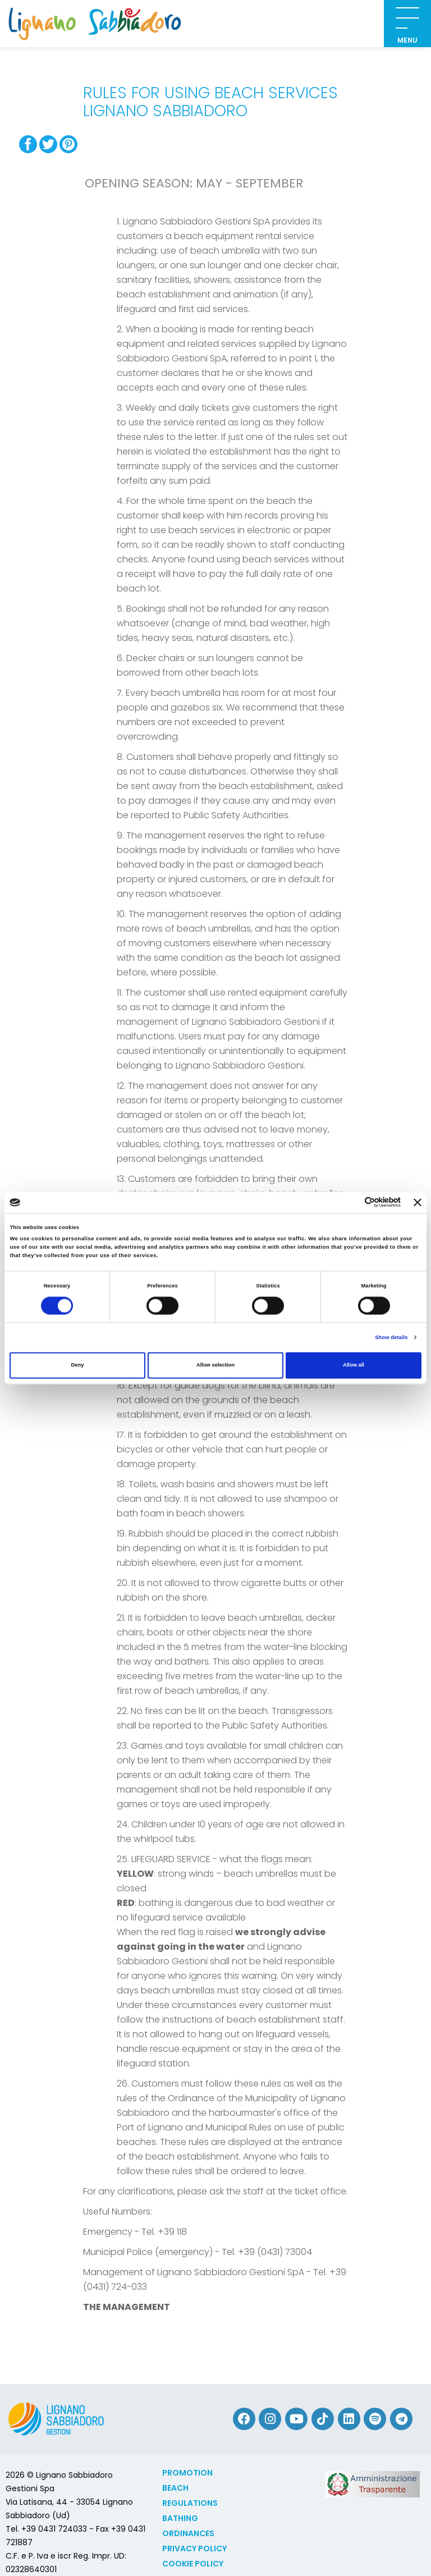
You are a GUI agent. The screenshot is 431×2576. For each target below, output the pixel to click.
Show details (391, 1337)
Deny (77, 1365)
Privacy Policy (194, 2548)
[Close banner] (417, 1202)
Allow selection (215, 1365)
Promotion (187, 2472)
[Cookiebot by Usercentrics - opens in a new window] (351, 1202)
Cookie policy (192, 2563)
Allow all (353, 1365)
